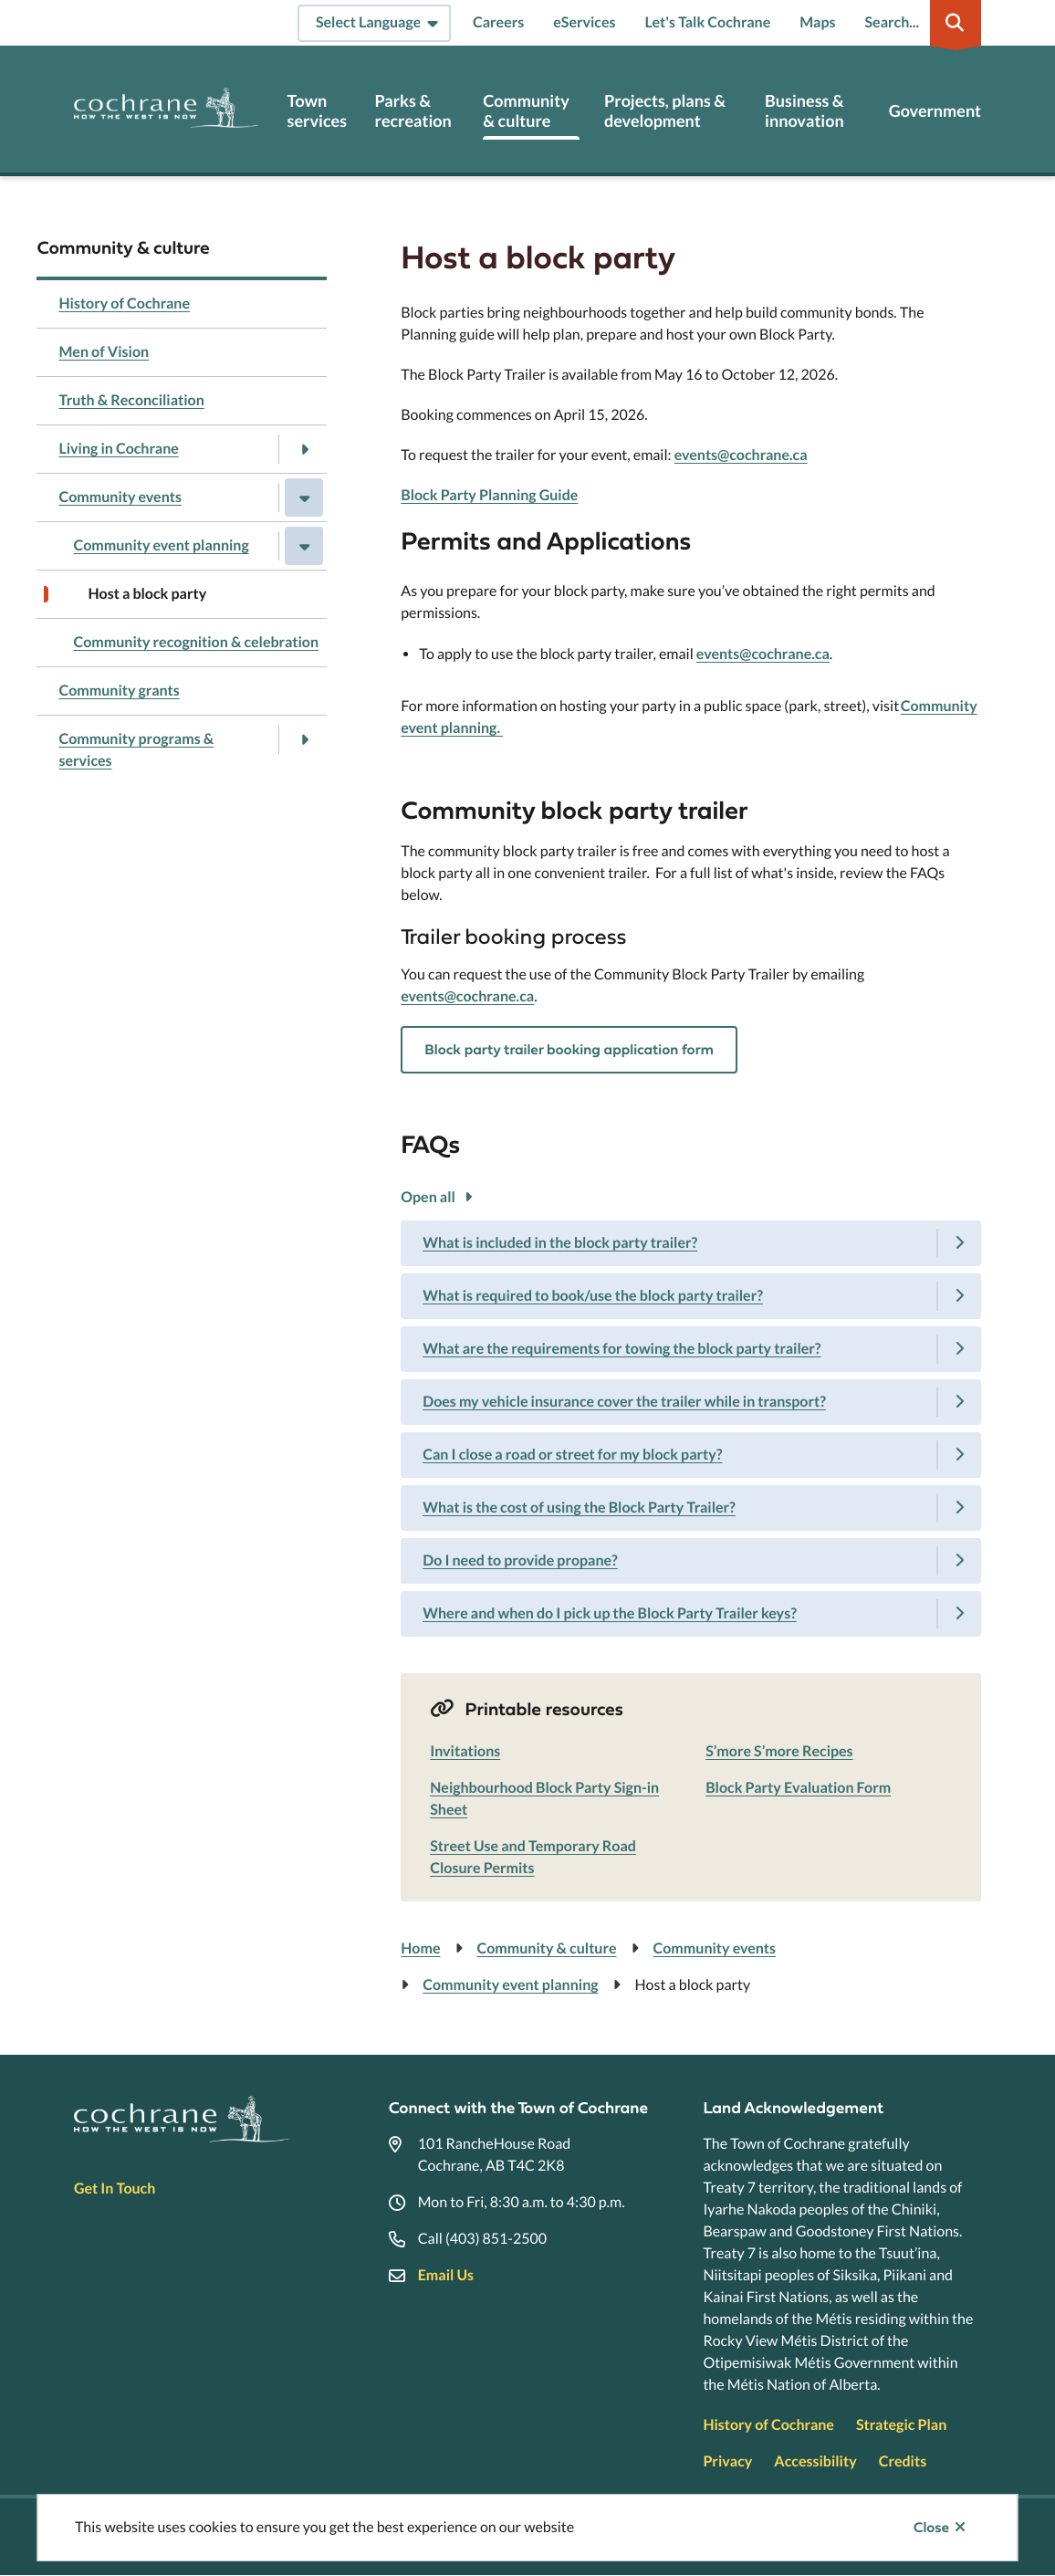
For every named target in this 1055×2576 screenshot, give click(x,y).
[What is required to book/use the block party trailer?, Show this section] (691, 1296)
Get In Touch (114, 2188)
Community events (120, 497)
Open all (428, 1197)
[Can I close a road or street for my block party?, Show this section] (691, 1455)
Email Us (446, 2275)
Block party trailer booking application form (569, 1050)
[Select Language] (374, 23)
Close (931, 2527)
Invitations (465, 1751)
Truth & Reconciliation (131, 400)
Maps (817, 22)
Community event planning (160, 545)
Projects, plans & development (665, 111)
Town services (317, 111)
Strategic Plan (901, 2425)
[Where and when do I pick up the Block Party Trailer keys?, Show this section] (691, 1614)
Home (420, 1948)
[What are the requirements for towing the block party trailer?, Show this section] (691, 1349)
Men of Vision (103, 352)
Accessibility (815, 2461)
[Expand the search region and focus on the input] (920, 23)
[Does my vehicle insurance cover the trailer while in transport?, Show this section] (691, 1402)
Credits (902, 2461)
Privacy (727, 2461)
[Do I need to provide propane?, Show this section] (691, 1561)
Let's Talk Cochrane (708, 22)
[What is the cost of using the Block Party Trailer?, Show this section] (691, 1508)
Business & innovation (804, 111)
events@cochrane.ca (741, 455)
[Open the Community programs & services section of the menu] (304, 739)
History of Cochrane (124, 303)
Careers (498, 22)
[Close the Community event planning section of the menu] (304, 546)
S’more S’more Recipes (778, 1751)
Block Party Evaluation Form (798, 1787)
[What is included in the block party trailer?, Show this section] (691, 1243)
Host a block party (147, 593)
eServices (584, 22)
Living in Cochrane (118, 448)
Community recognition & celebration (196, 642)
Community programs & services (136, 750)
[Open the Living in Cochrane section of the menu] (304, 449)
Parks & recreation (413, 111)
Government (935, 110)
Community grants (118, 690)
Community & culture (526, 111)
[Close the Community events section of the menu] (304, 497)
